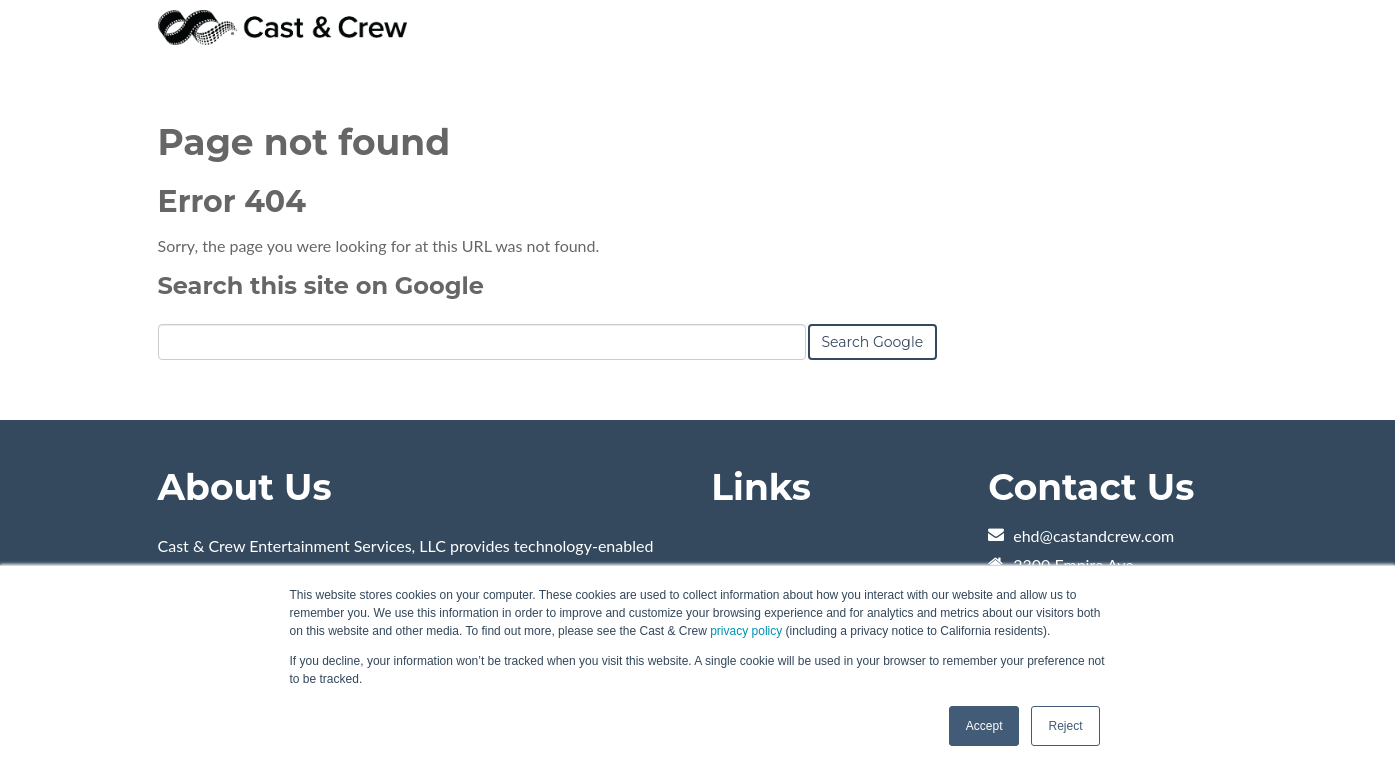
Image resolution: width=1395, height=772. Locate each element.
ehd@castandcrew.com (1093, 535)
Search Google (873, 342)
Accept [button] (984, 726)
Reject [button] (1065, 726)
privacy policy (746, 631)
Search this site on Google (321, 285)
